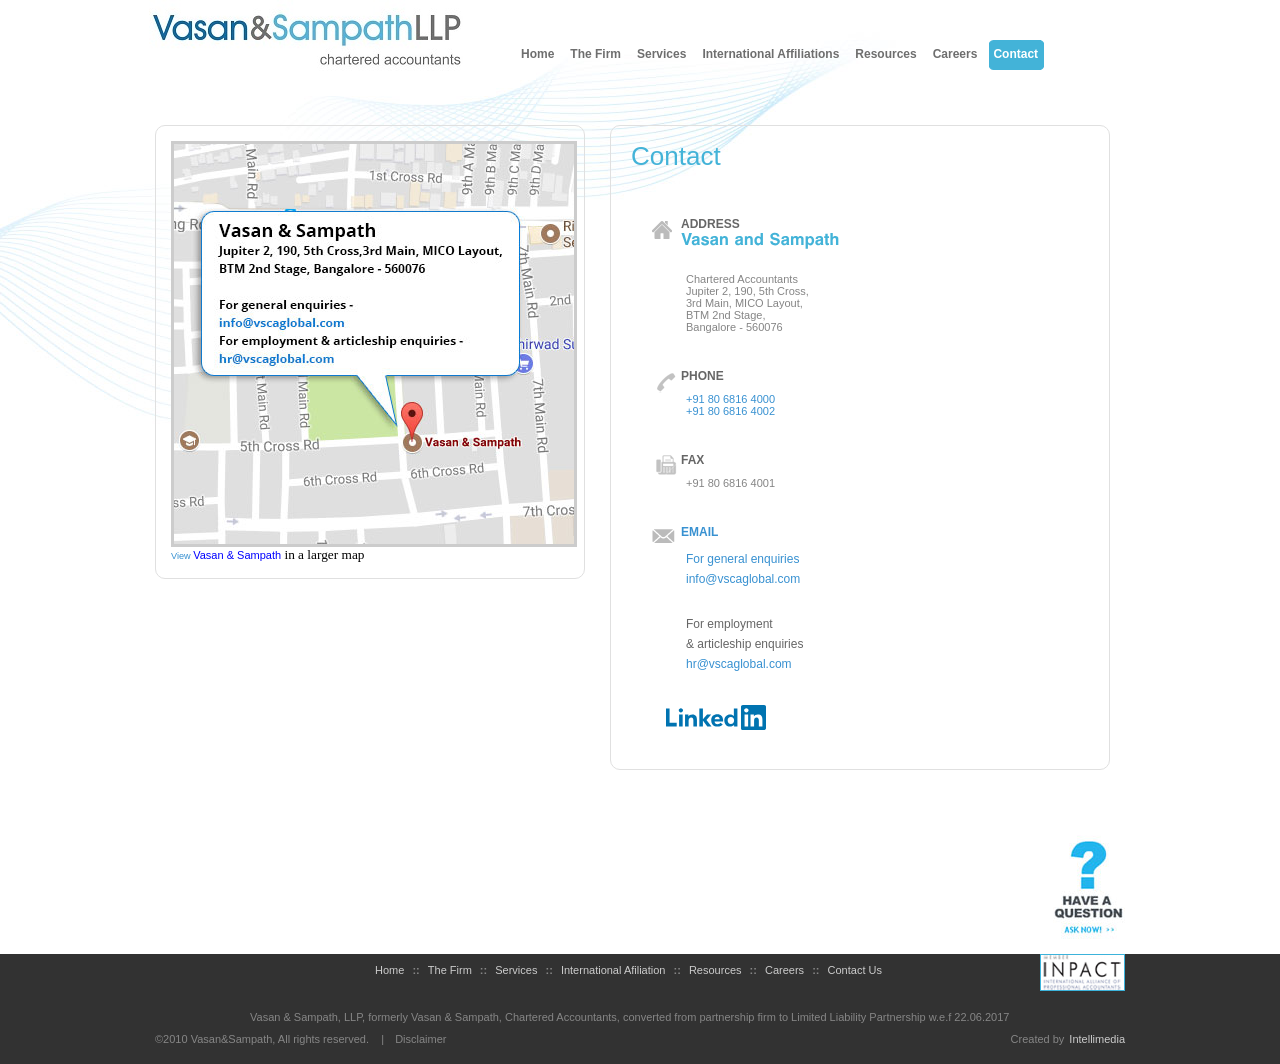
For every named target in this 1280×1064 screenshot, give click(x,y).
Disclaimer (420, 1039)
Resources (885, 54)
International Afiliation (613, 970)
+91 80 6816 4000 (730, 399)
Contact (1015, 54)
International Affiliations (770, 54)
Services (661, 54)
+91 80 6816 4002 (730, 411)
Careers (955, 54)
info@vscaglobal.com (743, 579)
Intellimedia (1097, 1039)
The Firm (595, 54)
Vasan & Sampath (237, 555)
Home (537, 54)
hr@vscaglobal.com (739, 664)
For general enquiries (742, 559)
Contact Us (855, 970)
